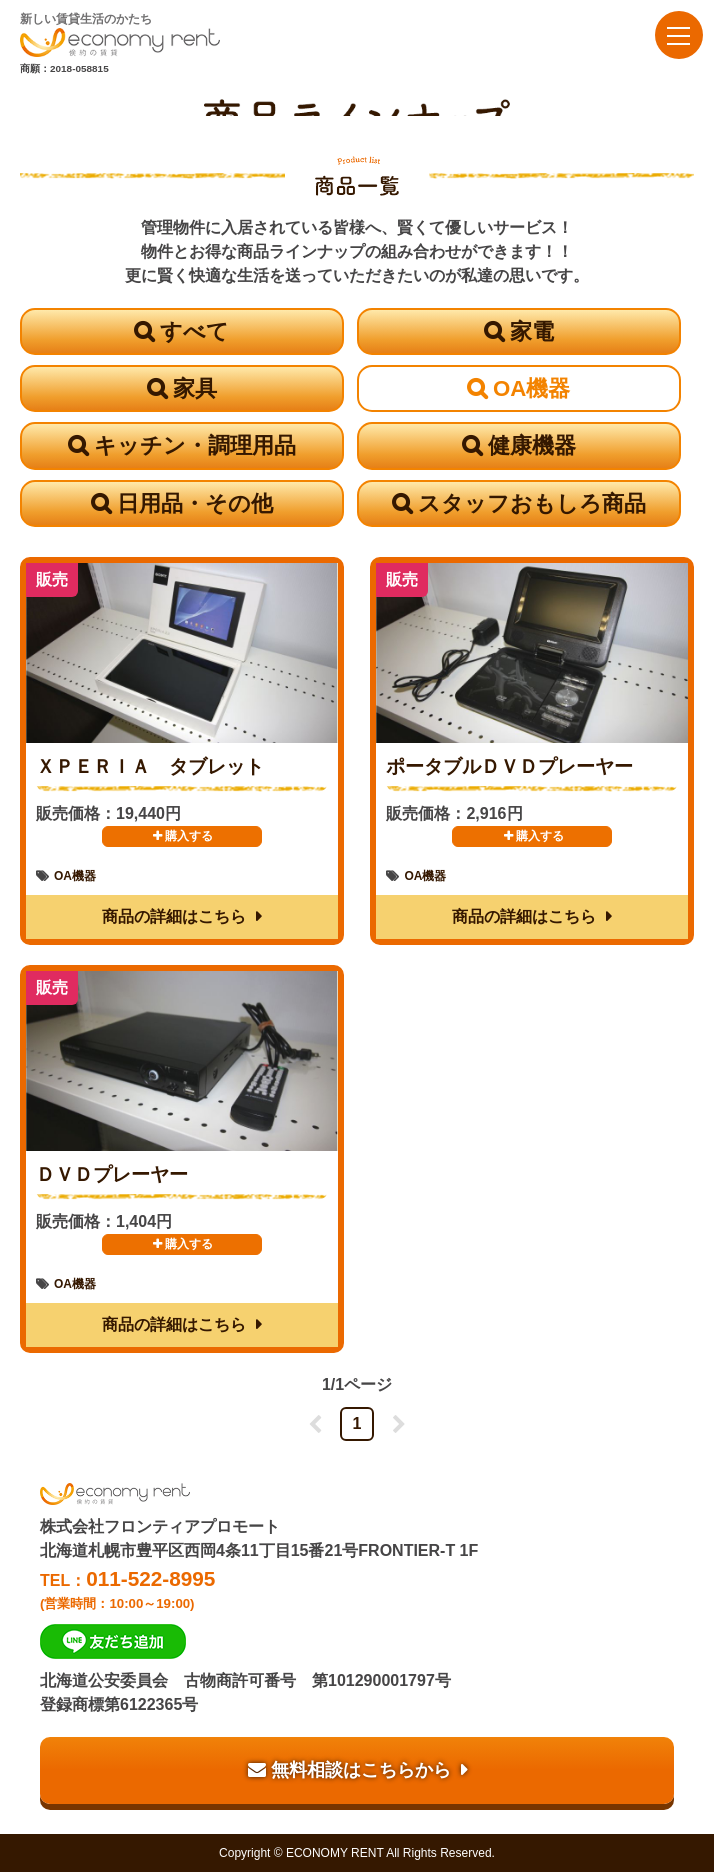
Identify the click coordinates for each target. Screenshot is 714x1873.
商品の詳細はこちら (174, 917)
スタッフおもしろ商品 (532, 503)
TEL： (357, 1589)
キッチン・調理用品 (195, 446)
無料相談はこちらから (349, 1771)
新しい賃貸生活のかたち (120, 34)
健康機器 (532, 446)
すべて (194, 331)
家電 (532, 331)
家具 (195, 388)
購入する (181, 837)
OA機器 (532, 388)
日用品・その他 (195, 503)
